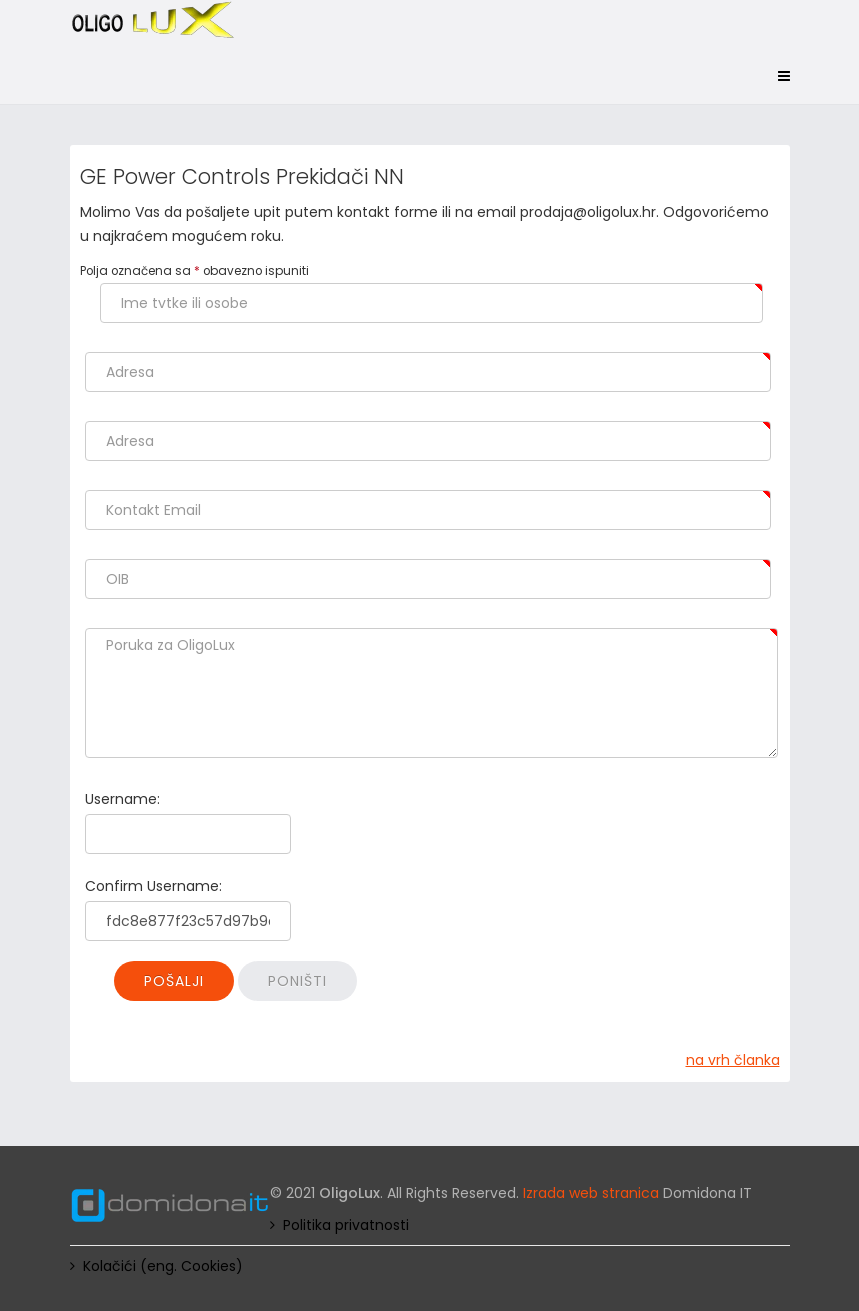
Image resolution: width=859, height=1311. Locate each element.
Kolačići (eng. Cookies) (163, 1266)
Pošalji (174, 981)
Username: (122, 799)
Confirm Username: (153, 886)
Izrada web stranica (591, 1193)
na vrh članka (733, 1060)
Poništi (297, 981)
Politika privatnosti (346, 1225)
